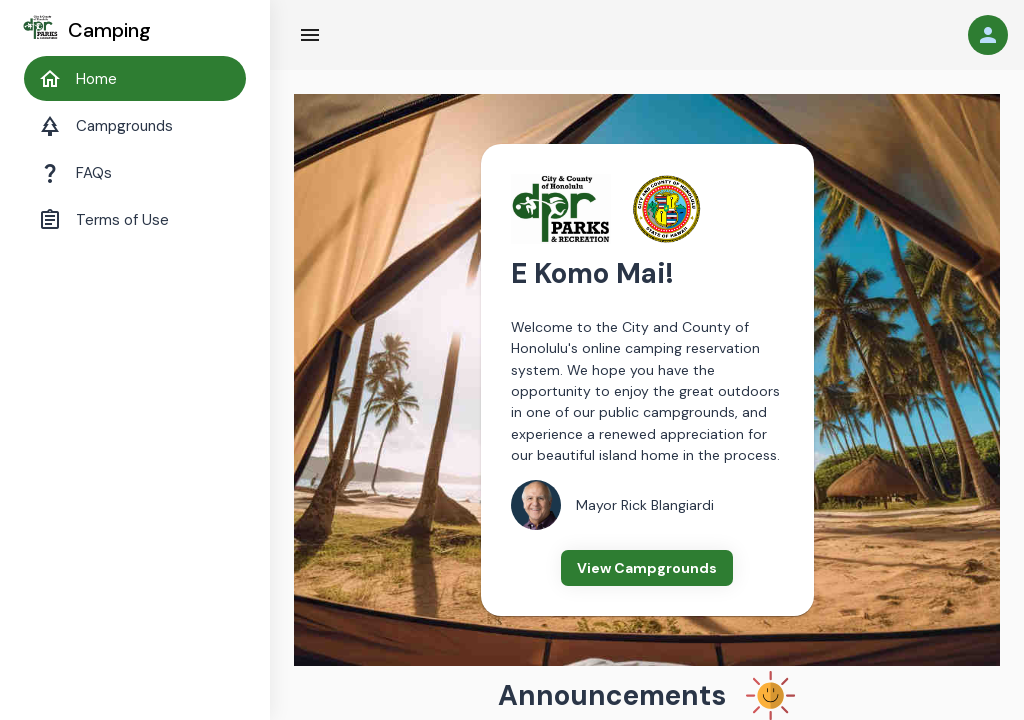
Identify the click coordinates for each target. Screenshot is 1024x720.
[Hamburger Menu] (310, 35)
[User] (988, 35)
